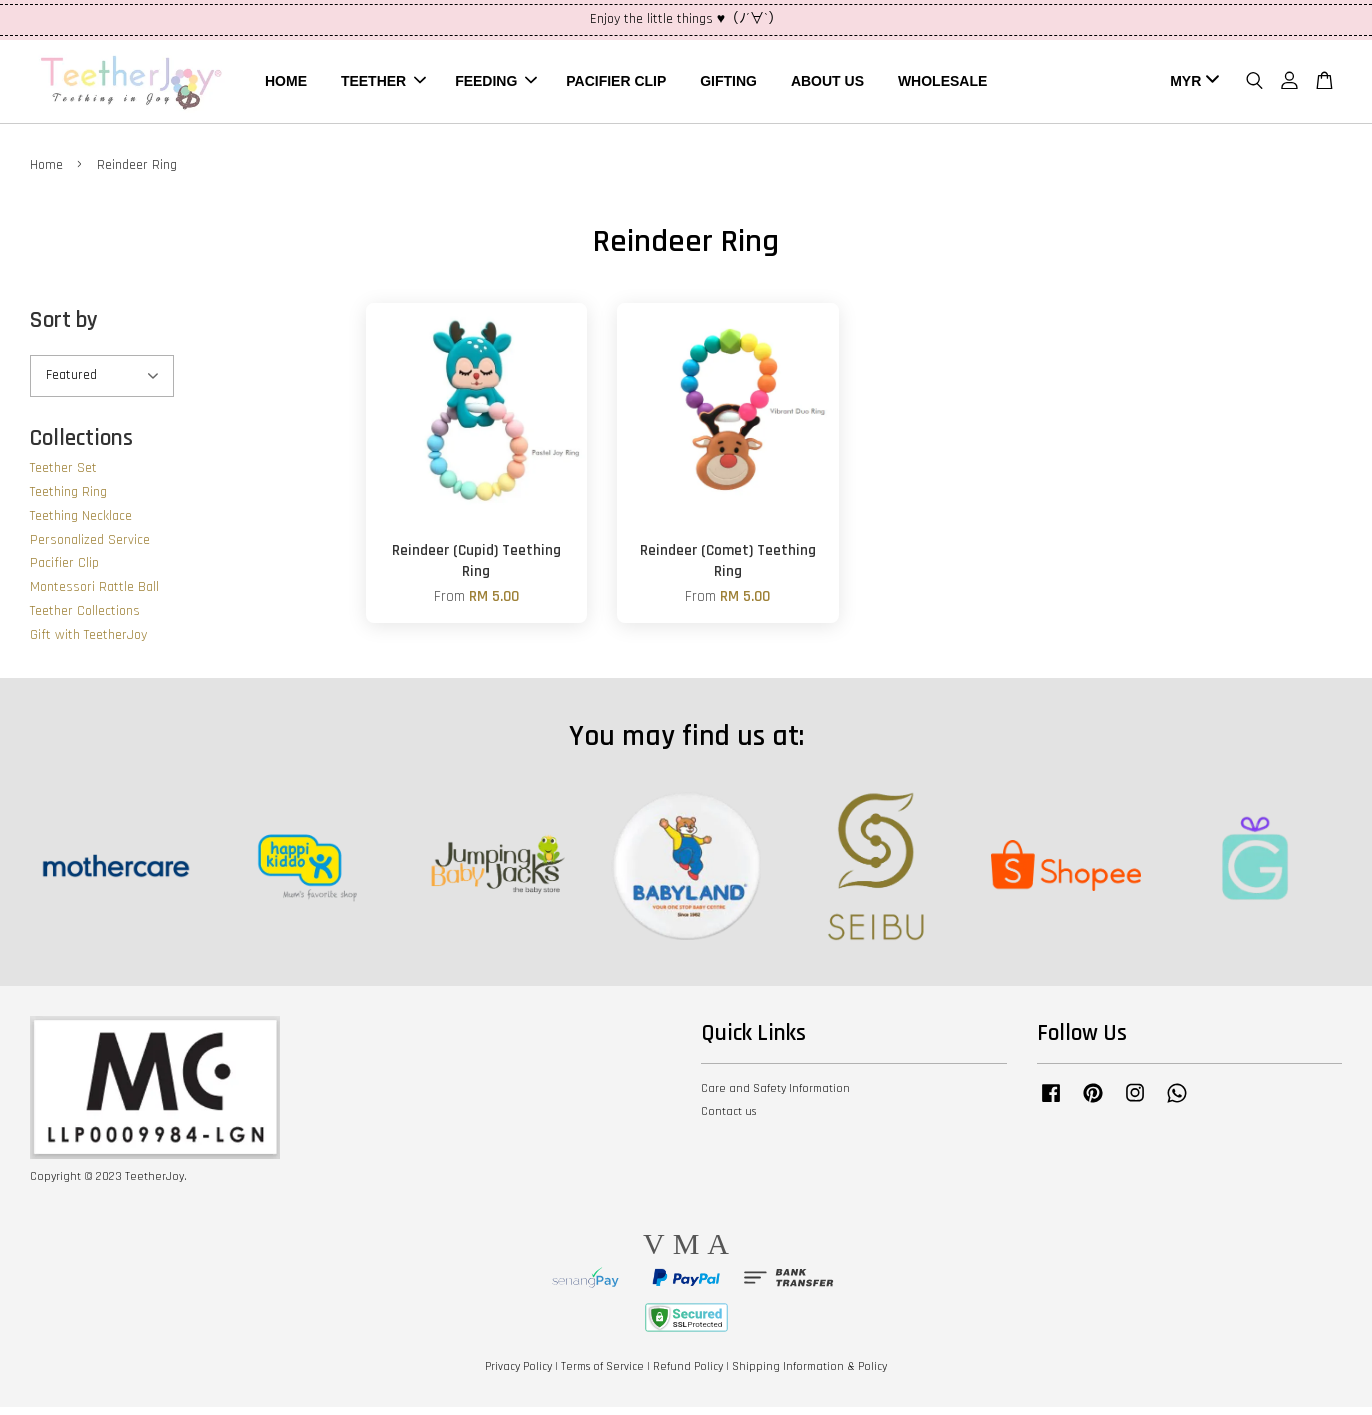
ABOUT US (827, 84)
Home (46, 172)
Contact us (728, 1118)
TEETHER (383, 84)
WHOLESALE (942, 84)
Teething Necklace (81, 523)
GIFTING (728, 84)
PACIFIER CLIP (616, 84)
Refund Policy (688, 1373)
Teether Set (63, 476)
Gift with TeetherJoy (88, 642)
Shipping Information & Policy (809, 1373)
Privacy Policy (518, 1373)
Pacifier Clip (64, 571)
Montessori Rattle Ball (94, 595)
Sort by (64, 327)
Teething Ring (68, 500)
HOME (286, 84)
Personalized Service (90, 547)
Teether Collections (85, 619)
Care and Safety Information (775, 1095)
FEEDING (496, 84)
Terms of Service (602, 1373)
